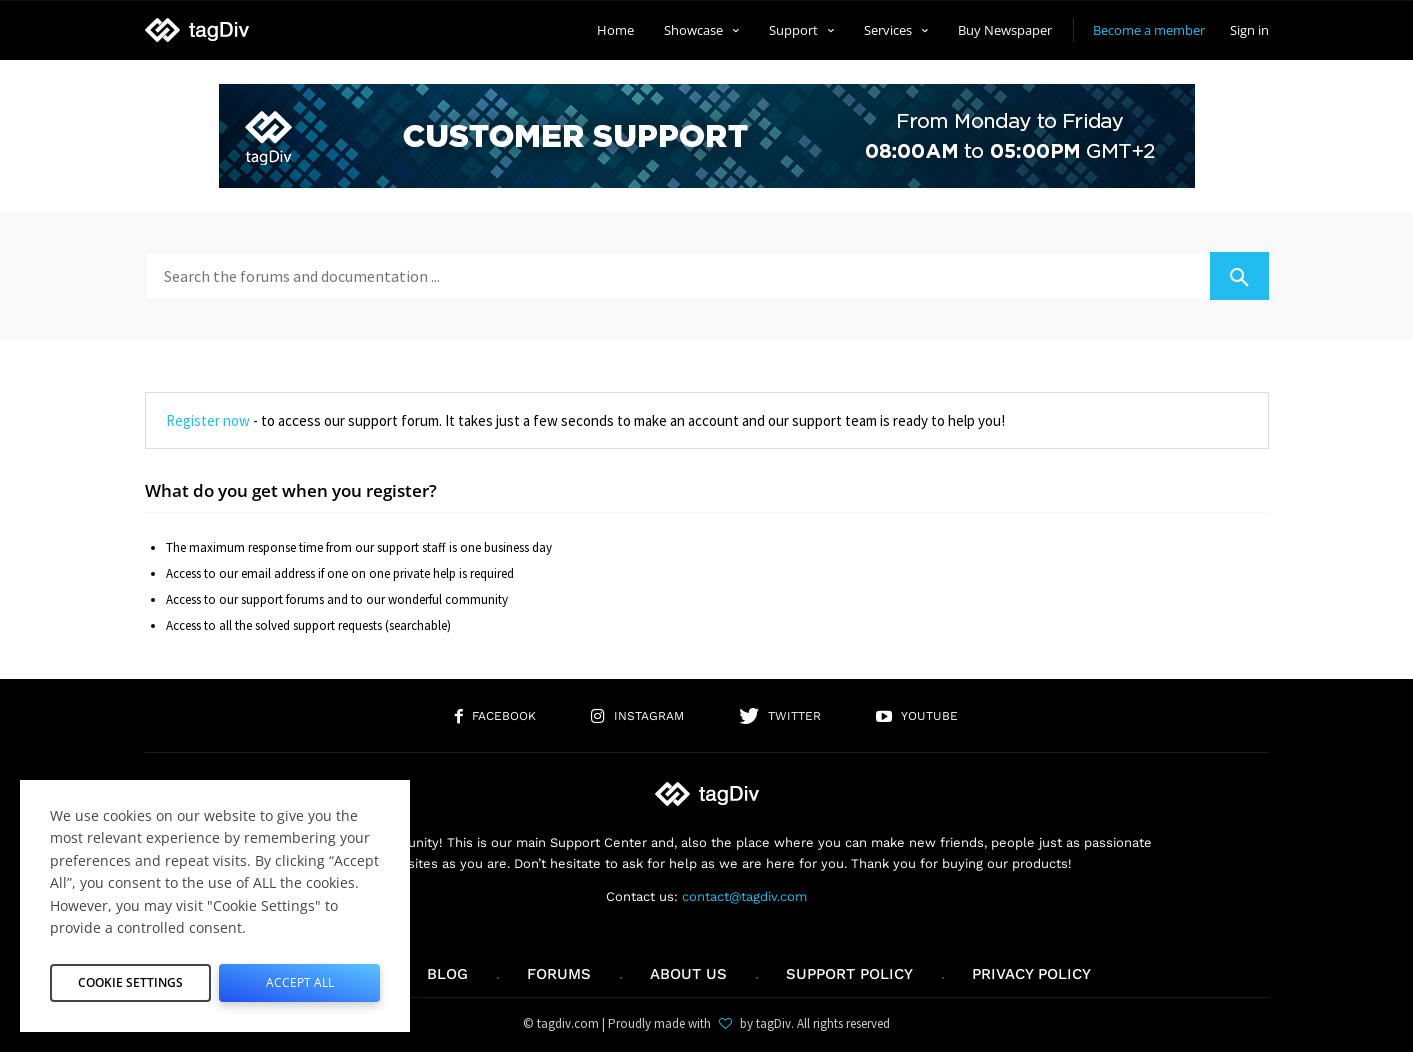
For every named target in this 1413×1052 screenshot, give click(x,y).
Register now (208, 420)
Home (615, 30)
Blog (447, 974)
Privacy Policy (1031, 974)
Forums (559, 974)
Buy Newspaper (1005, 30)
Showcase (701, 30)
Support (801, 30)
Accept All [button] (299, 978)
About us (688, 974)
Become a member (1149, 30)
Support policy (849, 974)
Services (896, 30)
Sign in (1249, 30)
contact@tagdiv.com (744, 896)
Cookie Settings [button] (131, 978)
